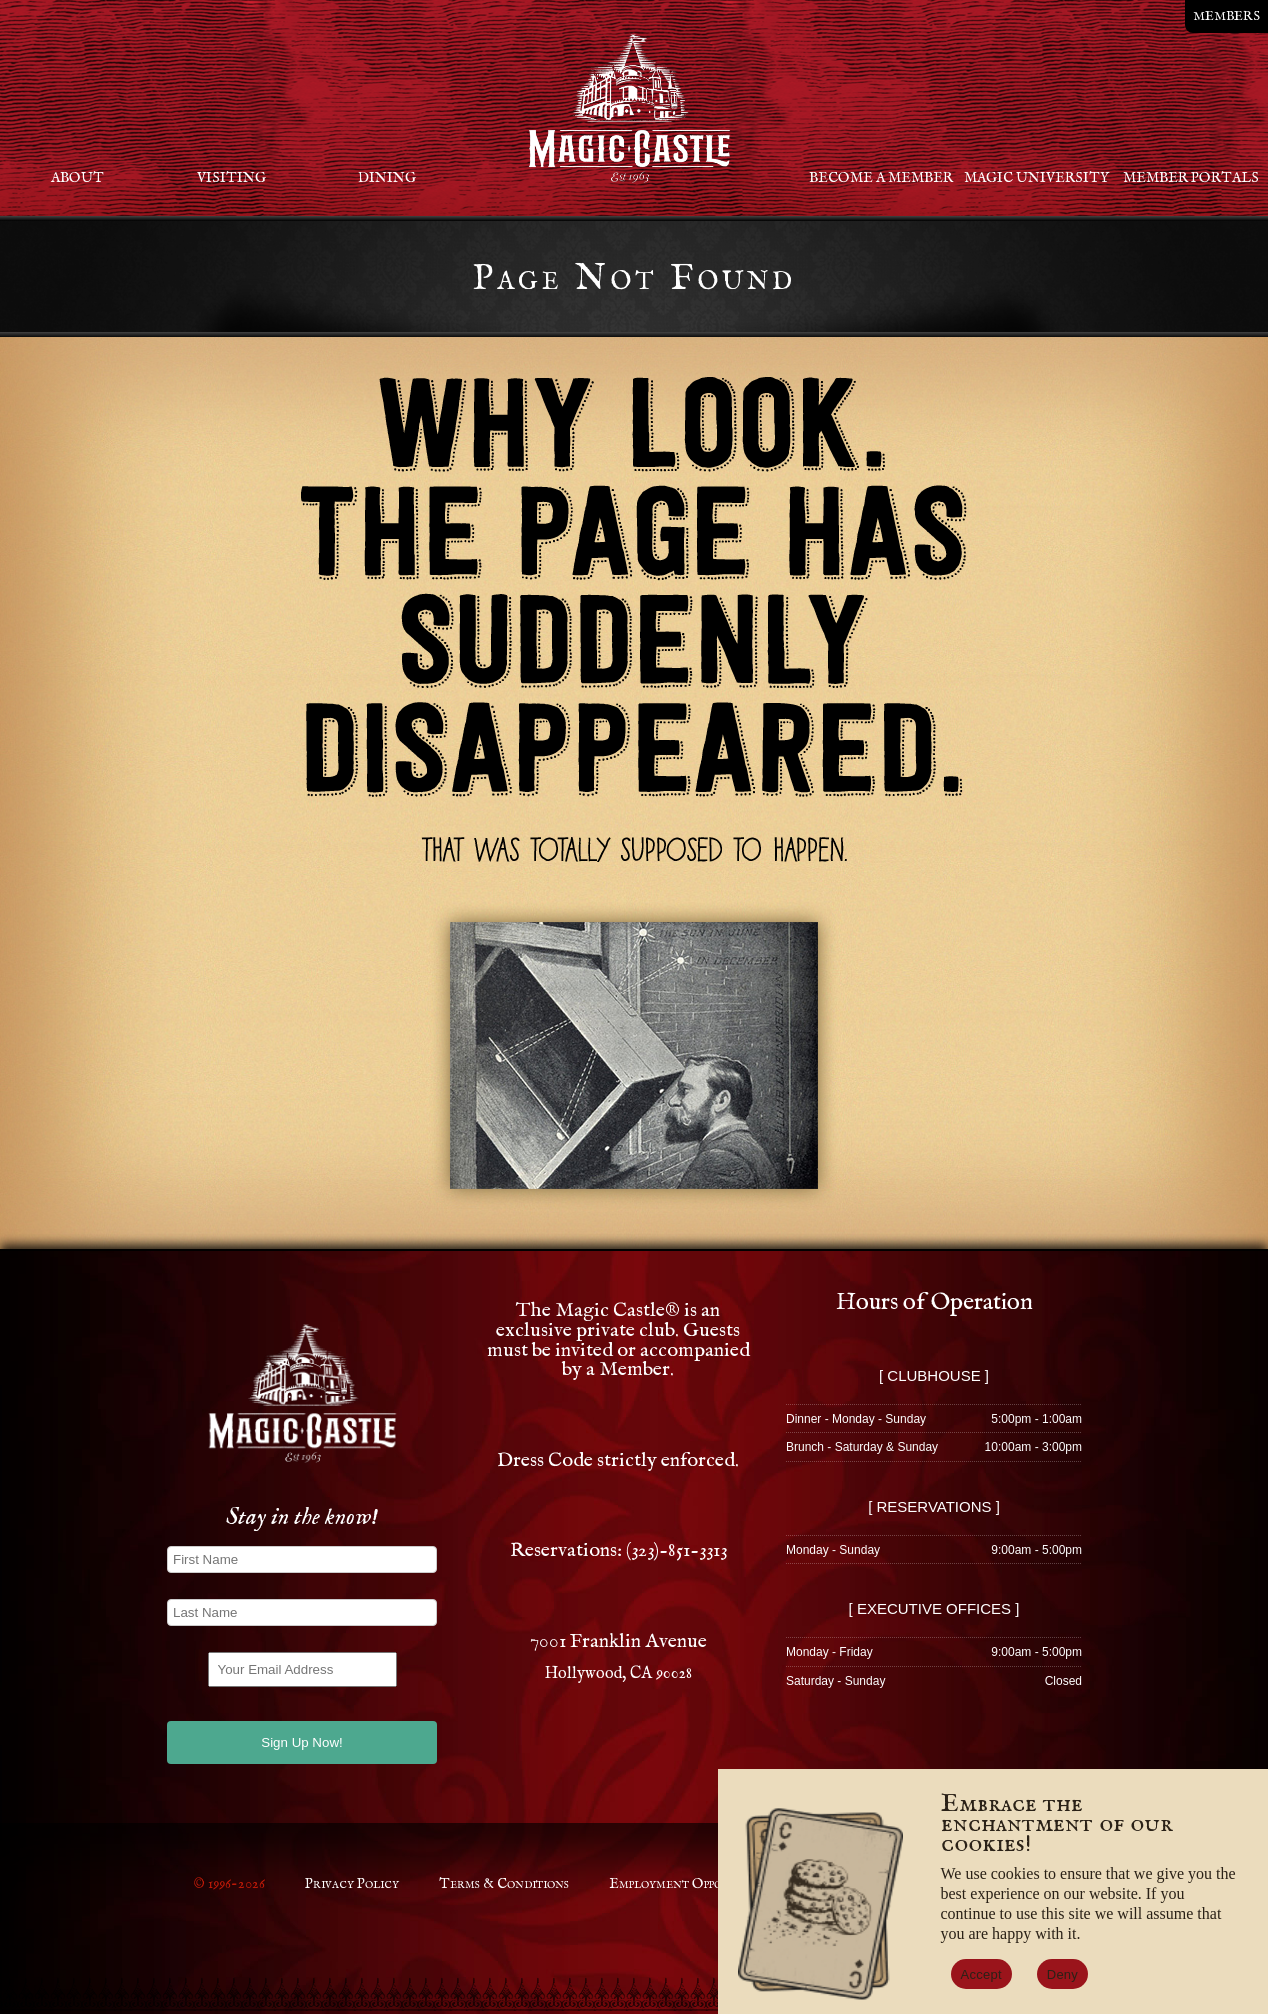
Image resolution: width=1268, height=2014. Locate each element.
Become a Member (881, 178)
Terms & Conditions (504, 1884)
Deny (1062, 1974)
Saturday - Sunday (835, 1681)
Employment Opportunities (695, 1884)
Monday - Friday (829, 1652)
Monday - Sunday (833, 1550)
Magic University (1036, 178)
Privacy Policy (352, 1884)
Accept (981, 1974)
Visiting (231, 178)
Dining (387, 178)
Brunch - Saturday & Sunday (862, 1447)
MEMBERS (1226, 16)
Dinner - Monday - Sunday (856, 1419)
